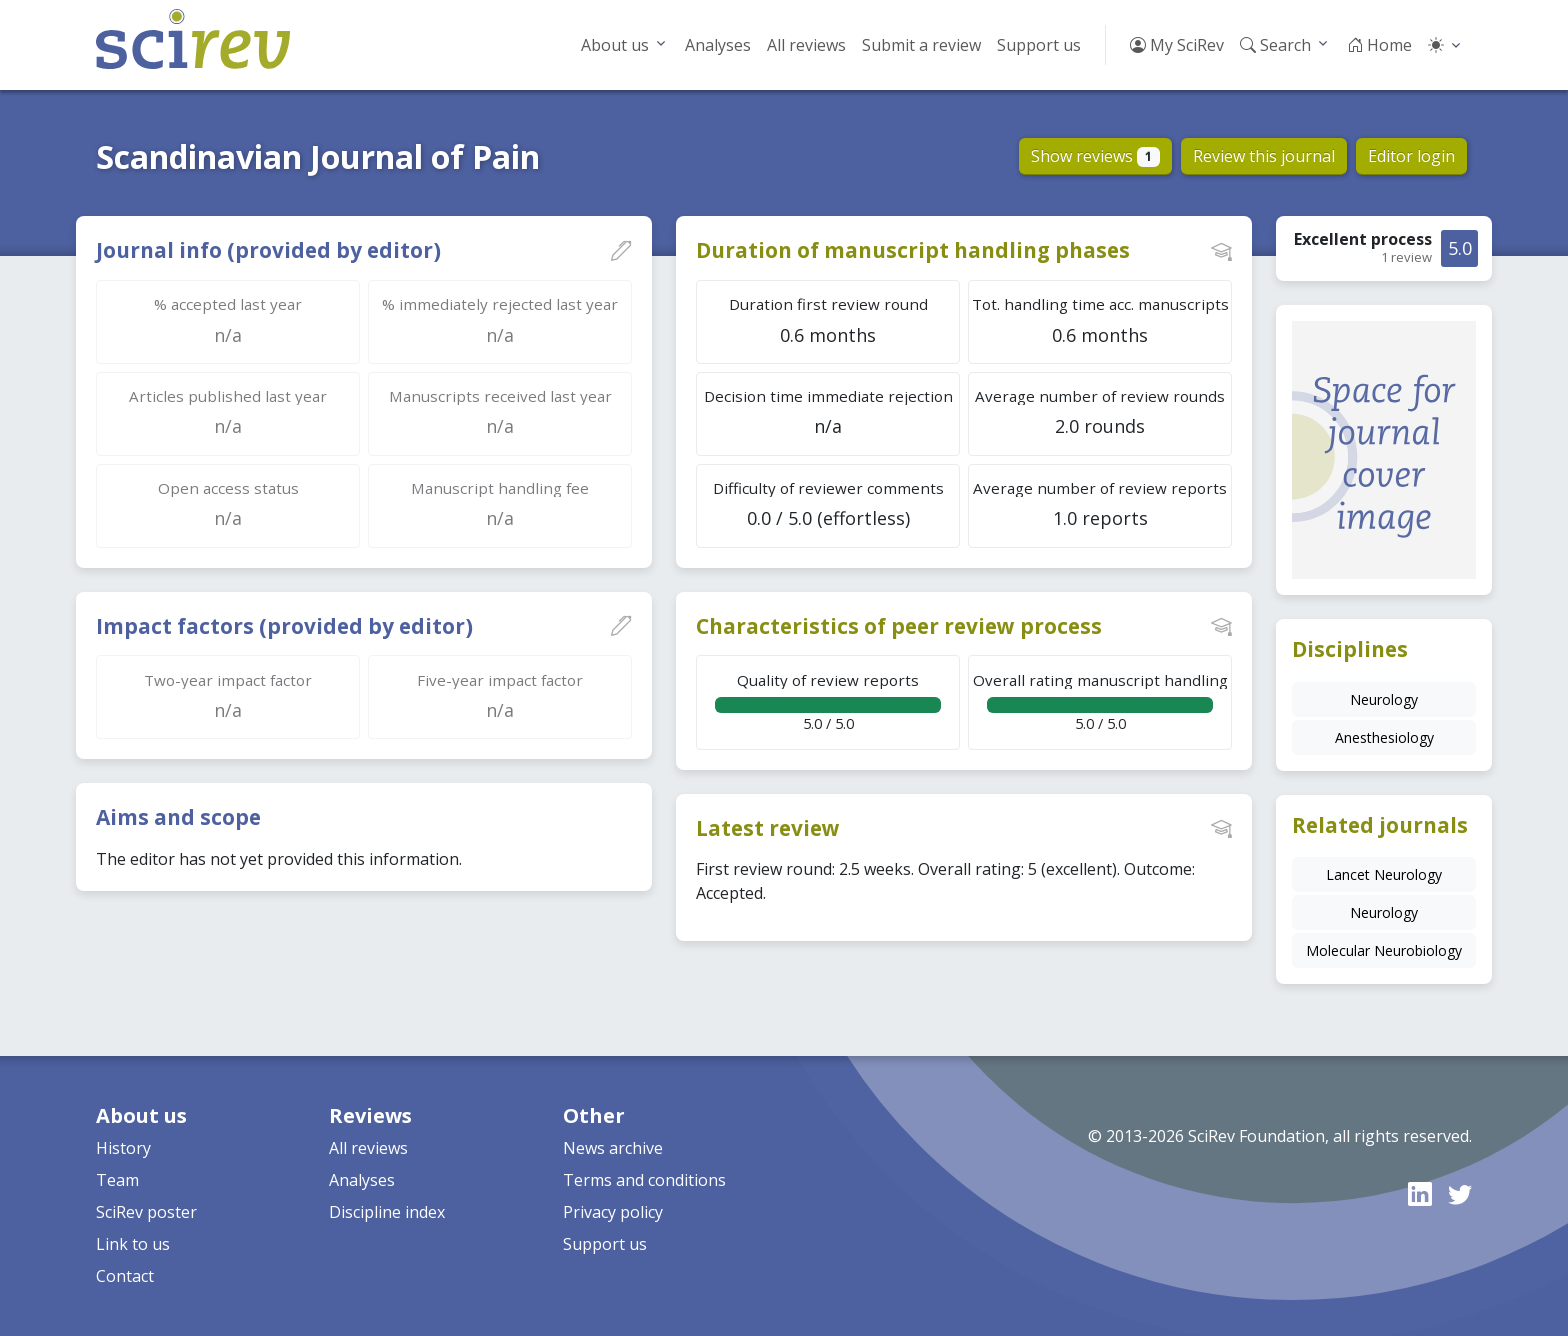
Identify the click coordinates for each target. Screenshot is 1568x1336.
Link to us (133, 1244)
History (123, 1148)
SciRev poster (146, 1212)
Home (1379, 45)
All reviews (806, 45)
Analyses (718, 45)
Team (117, 1180)
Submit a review (921, 45)
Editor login (1411, 156)
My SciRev (1177, 45)
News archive (613, 1148)
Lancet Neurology (1384, 874)
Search (1275, 45)
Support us (1039, 45)
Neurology (1384, 699)
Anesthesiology (1384, 737)
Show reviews (1095, 156)
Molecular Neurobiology (1384, 950)
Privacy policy (613, 1212)
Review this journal (1264, 156)
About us (615, 45)
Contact (125, 1276)
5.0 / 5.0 (828, 701)
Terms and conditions (644, 1180)
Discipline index (387, 1212)
